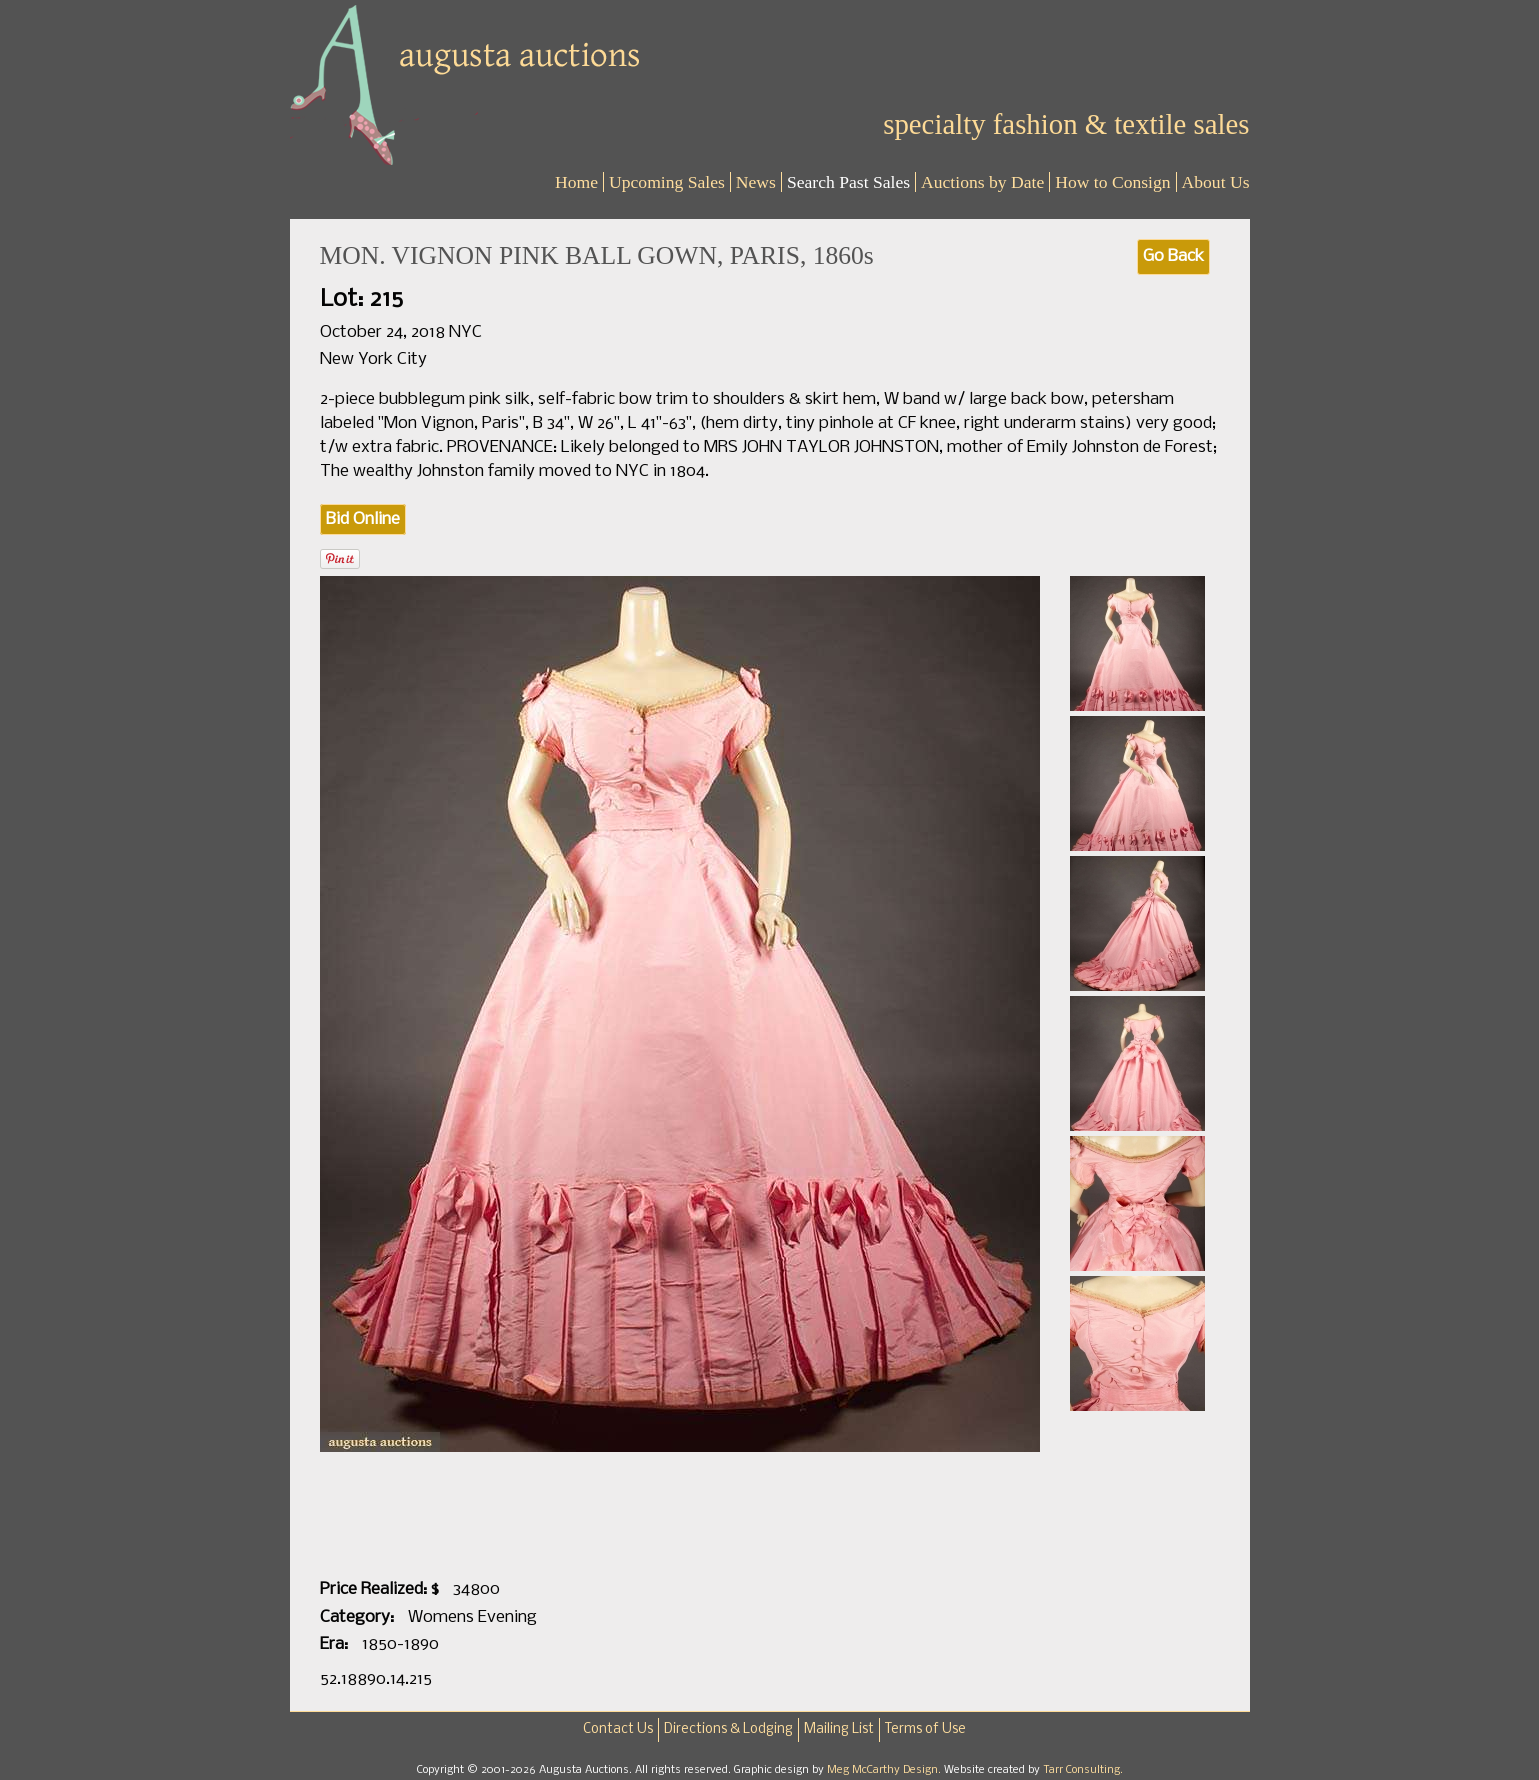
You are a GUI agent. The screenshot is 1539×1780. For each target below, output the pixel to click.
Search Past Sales (848, 182)
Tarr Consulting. (1083, 1770)
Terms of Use (925, 1729)
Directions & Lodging (728, 1729)
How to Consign (1112, 182)
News (756, 182)
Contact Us (618, 1729)
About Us (1216, 182)
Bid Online (363, 519)
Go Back (1173, 256)
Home (576, 182)
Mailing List (839, 1729)
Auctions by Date (982, 182)
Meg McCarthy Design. (885, 1770)
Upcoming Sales (667, 182)
